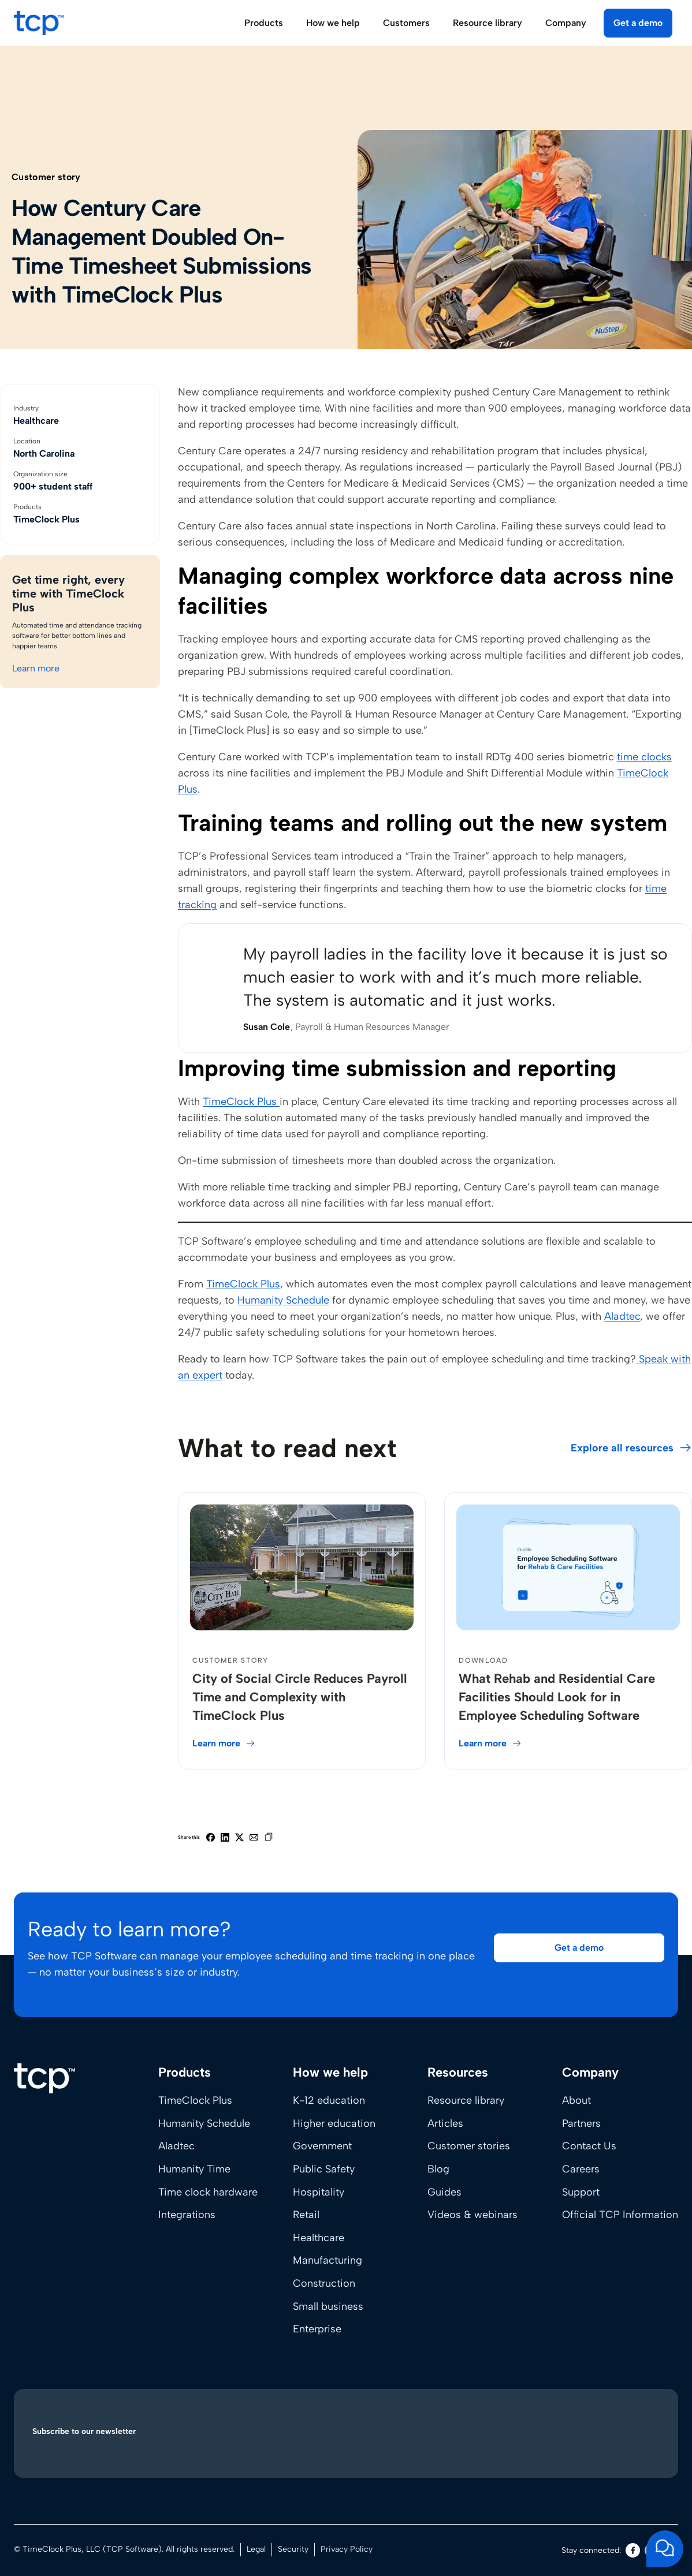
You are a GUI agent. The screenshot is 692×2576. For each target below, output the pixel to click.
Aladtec (622, 1316)
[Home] (44, 2078)
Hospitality (318, 2192)
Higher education (334, 2123)
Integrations (186, 2214)
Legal (256, 2549)
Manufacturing (327, 2260)
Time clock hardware (208, 2192)
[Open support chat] (664, 2548)
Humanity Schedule (283, 1300)
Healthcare (318, 2237)
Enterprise (317, 2329)
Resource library (465, 2100)
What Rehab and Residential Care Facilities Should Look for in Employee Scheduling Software (557, 1697)
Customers (406, 22)
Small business (328, 2306)
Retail (306, 2214)
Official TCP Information (620, 2214)
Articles (445, 2123)
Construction (324, 2283)
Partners (581, 2123)
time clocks (644, 757)
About (576, 2100)
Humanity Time (194, 2169)
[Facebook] (633, 2550)
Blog (438, 2169)
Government (322, 2146)
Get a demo (638, 22)
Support (581, 2192)
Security (293, 2549)
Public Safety (324, 2169)
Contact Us (589, 2146)
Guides (444, 2192)
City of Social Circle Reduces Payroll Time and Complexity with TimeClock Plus (299, 1697)
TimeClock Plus (241, 1101)
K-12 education (329, 2100)
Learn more (35, 668)
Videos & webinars (472, 2214)
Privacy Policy (347, 2549)
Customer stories (468, 2146)
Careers (581, 2169)
